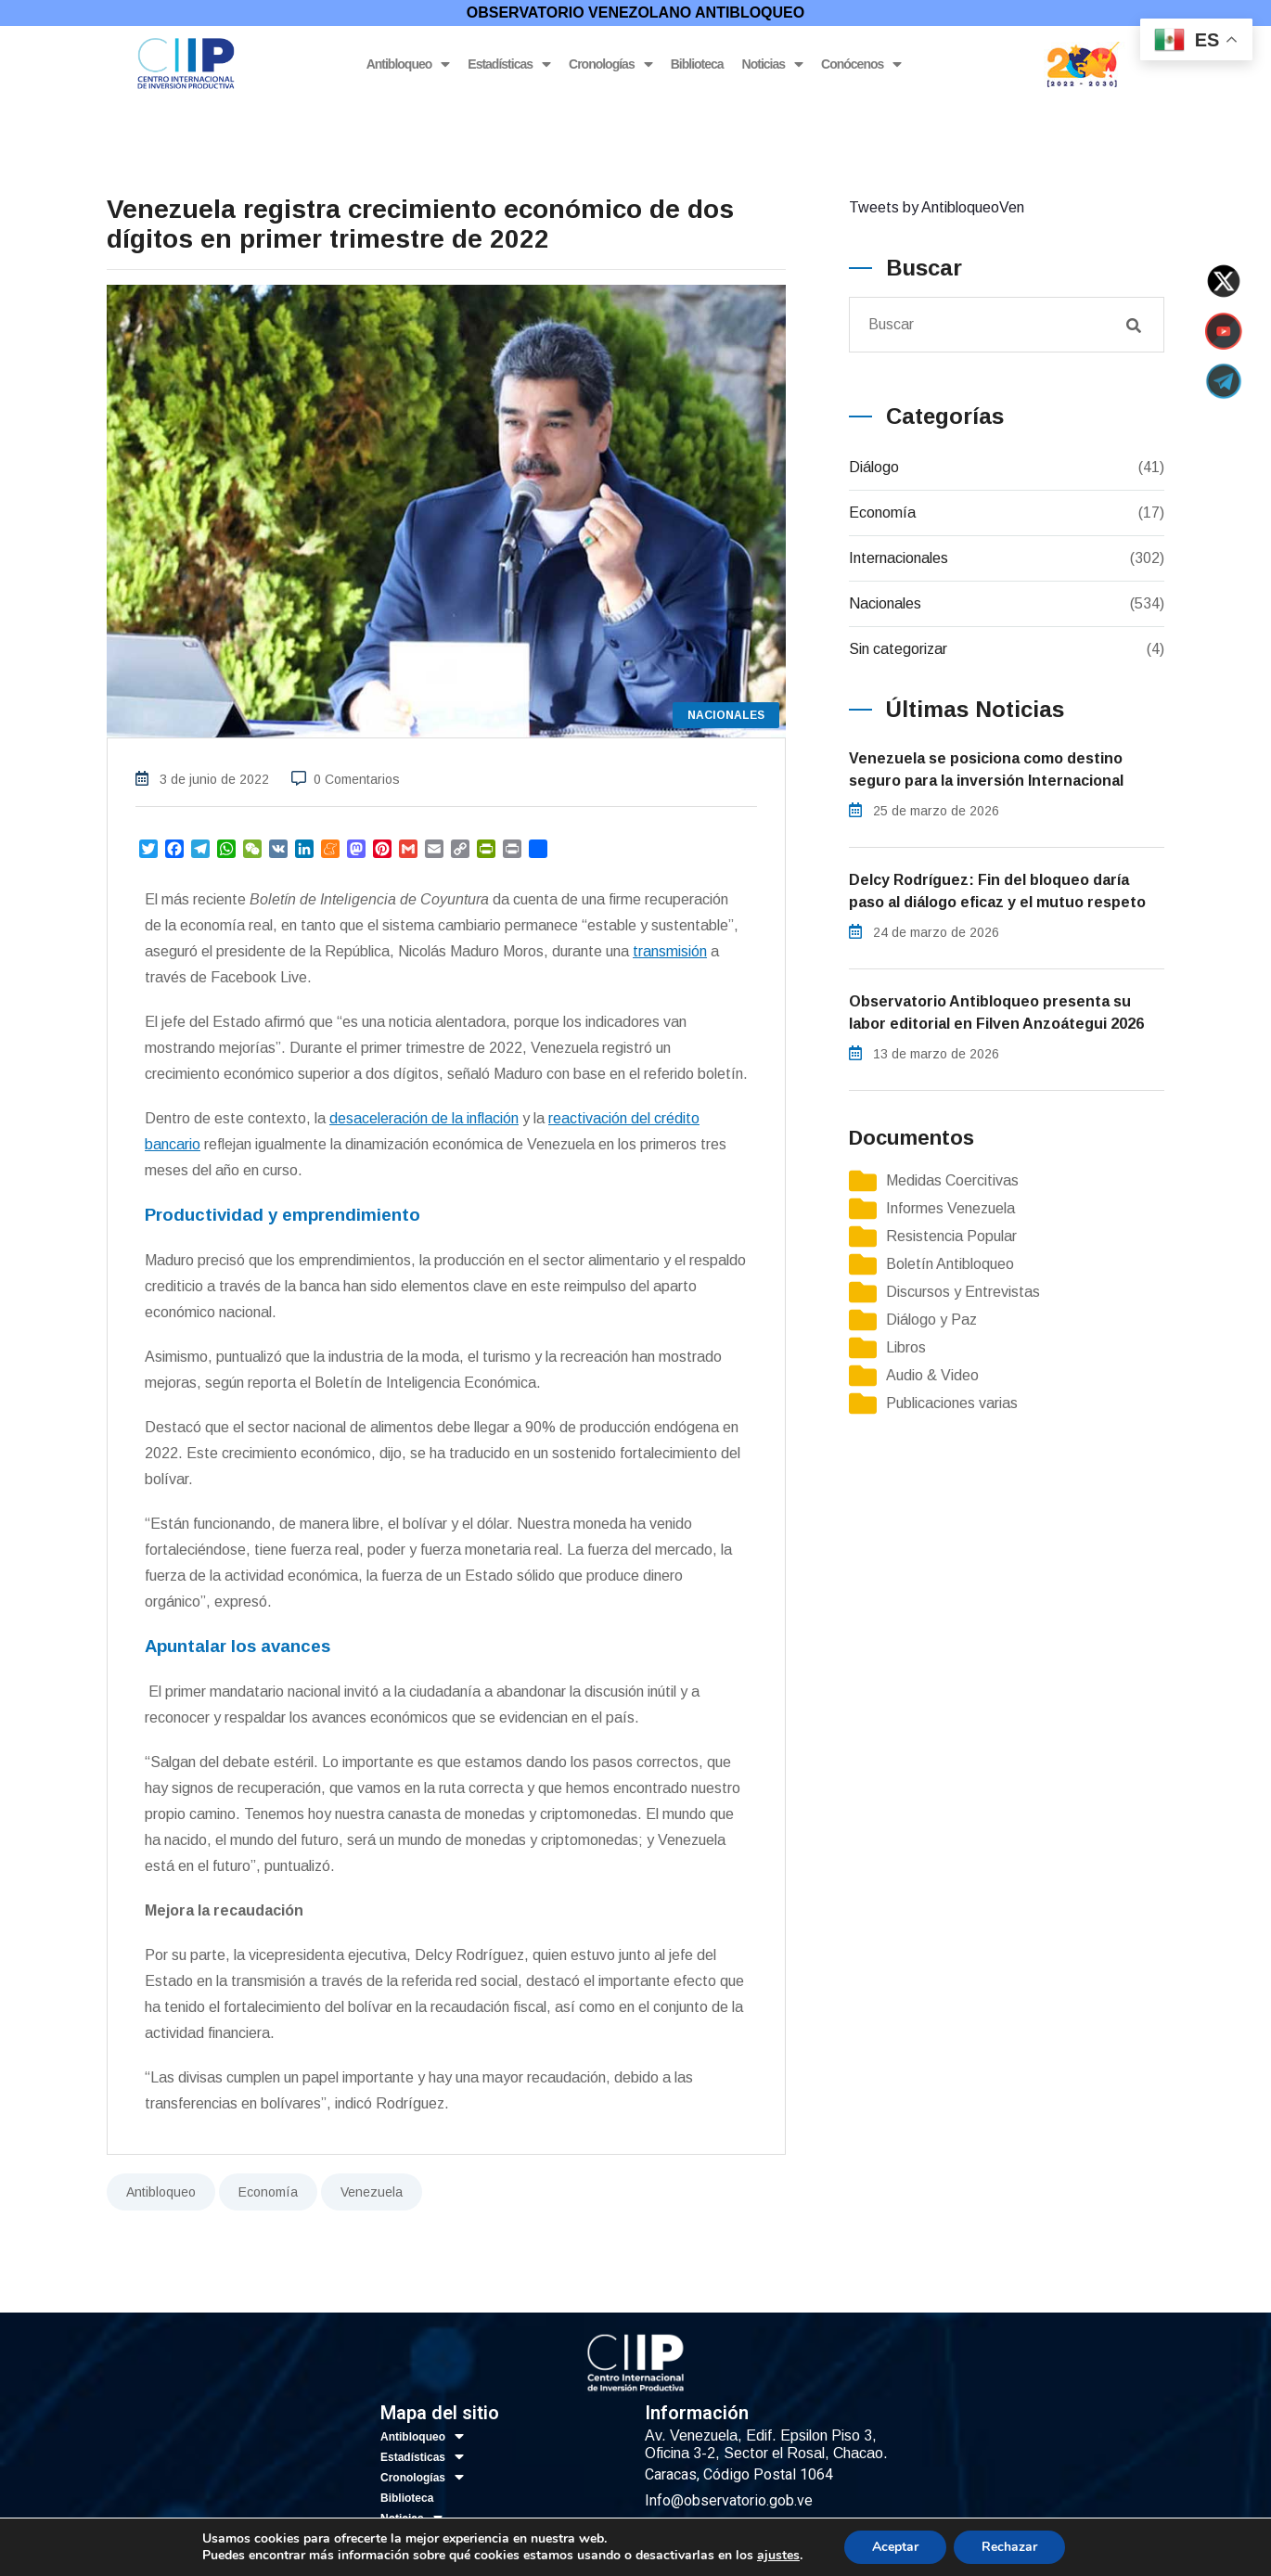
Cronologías (610, 64)
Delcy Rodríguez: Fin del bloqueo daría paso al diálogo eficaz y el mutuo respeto (997, 891)
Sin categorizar (898, 649)
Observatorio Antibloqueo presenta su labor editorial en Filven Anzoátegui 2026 (996, 1012)
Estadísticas (509, 64)
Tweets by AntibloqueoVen (936, 207)
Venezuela (371, 2192)
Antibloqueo (408, 64)
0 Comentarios (357, 779)
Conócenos (861, 64)
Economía (268, 2192)
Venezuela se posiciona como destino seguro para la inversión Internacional (986, 769)
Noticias (772, 64)
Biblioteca (697, 64)
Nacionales (885, 603)
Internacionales (898, 558)
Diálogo (874, 467)
